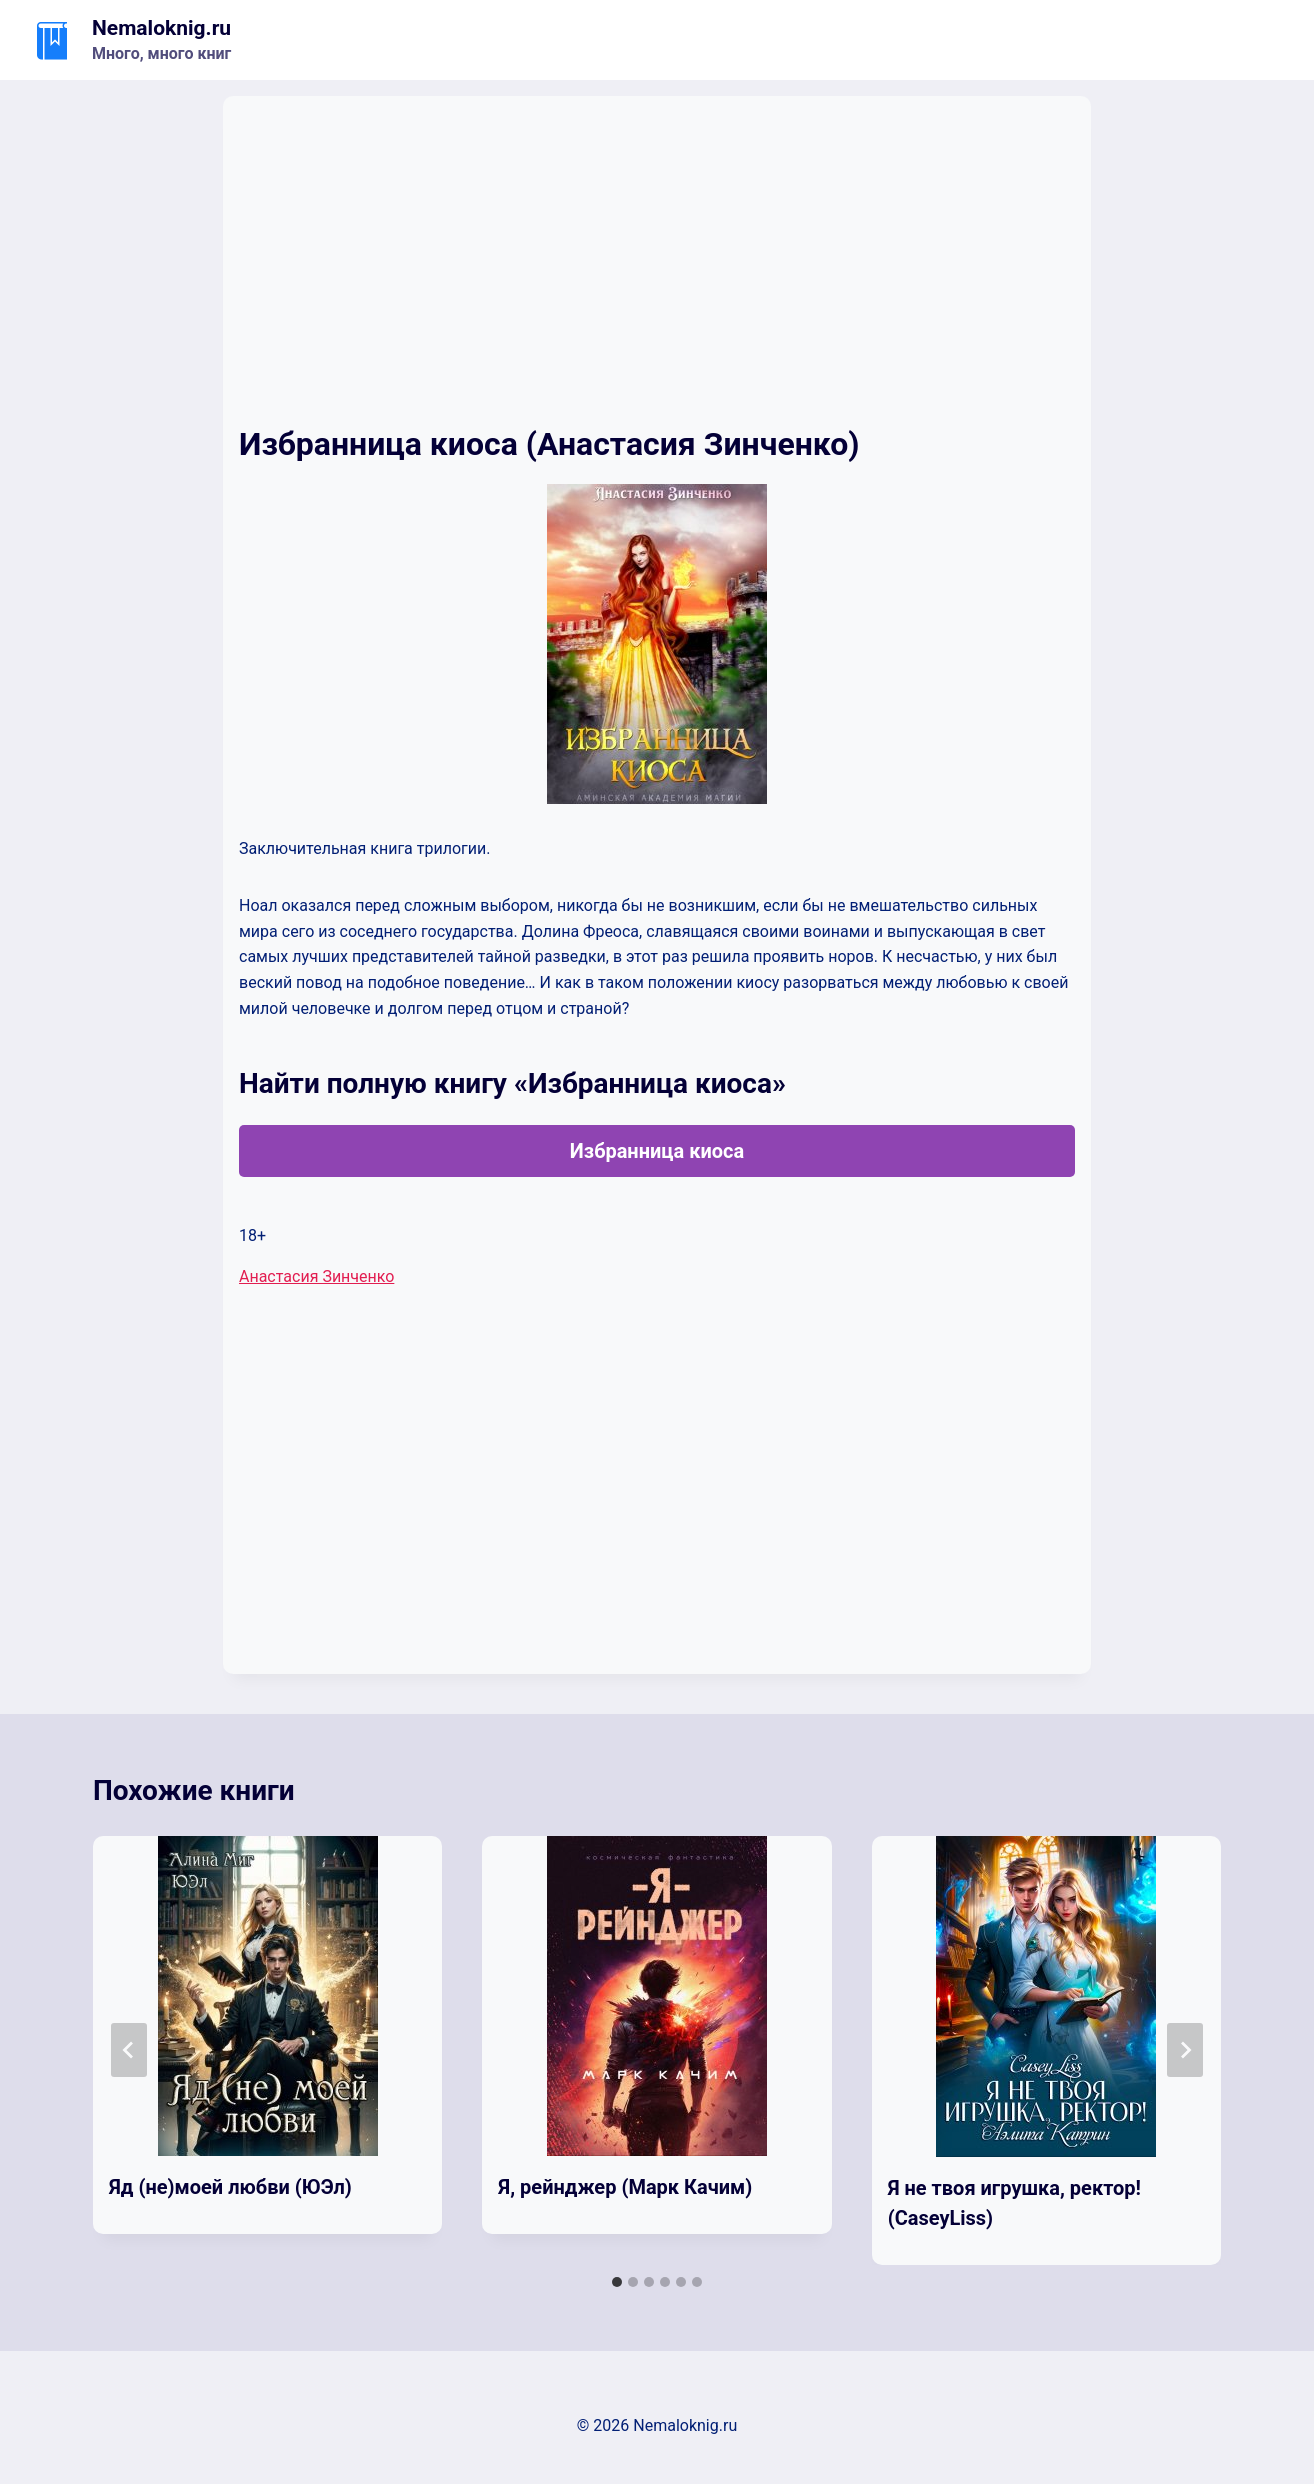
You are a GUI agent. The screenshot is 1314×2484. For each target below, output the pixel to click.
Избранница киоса (657, 1151)
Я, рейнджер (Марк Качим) (625, 2187)
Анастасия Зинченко (316, 1276)
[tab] (617, 2282)
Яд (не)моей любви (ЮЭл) (230, 2187)
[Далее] (1185, 2050)
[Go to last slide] (129, 2050)
